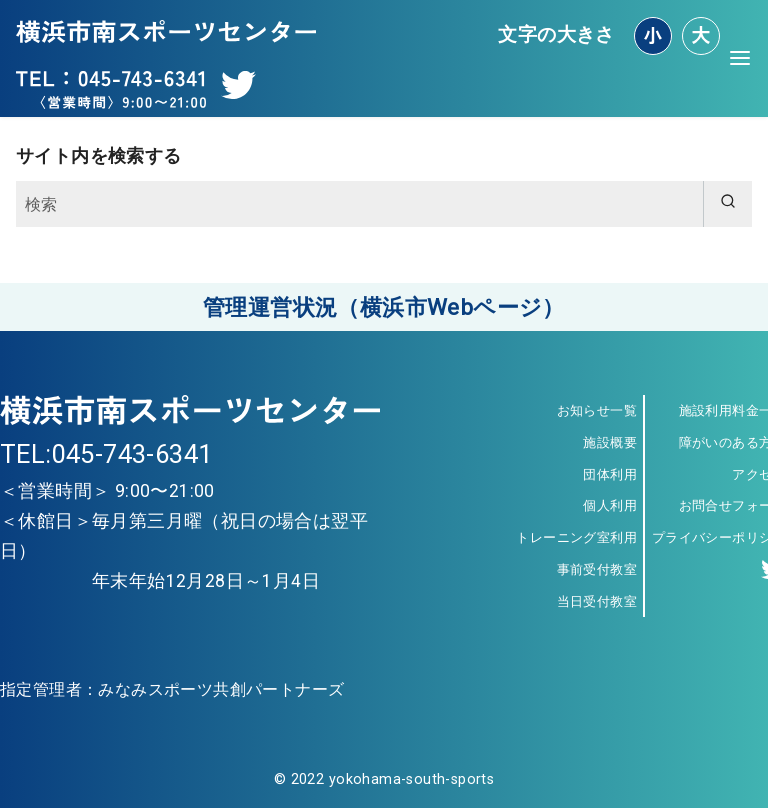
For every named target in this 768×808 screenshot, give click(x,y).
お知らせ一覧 (597, 410)
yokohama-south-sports (411, 779)
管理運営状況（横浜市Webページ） (384, 307)
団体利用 (610, 474)
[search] (727, 204)
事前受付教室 (597, 569)
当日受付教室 (597, 601)
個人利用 (610, 505)
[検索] (384, 204)
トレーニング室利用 (576, 537)
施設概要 (610, 442)
